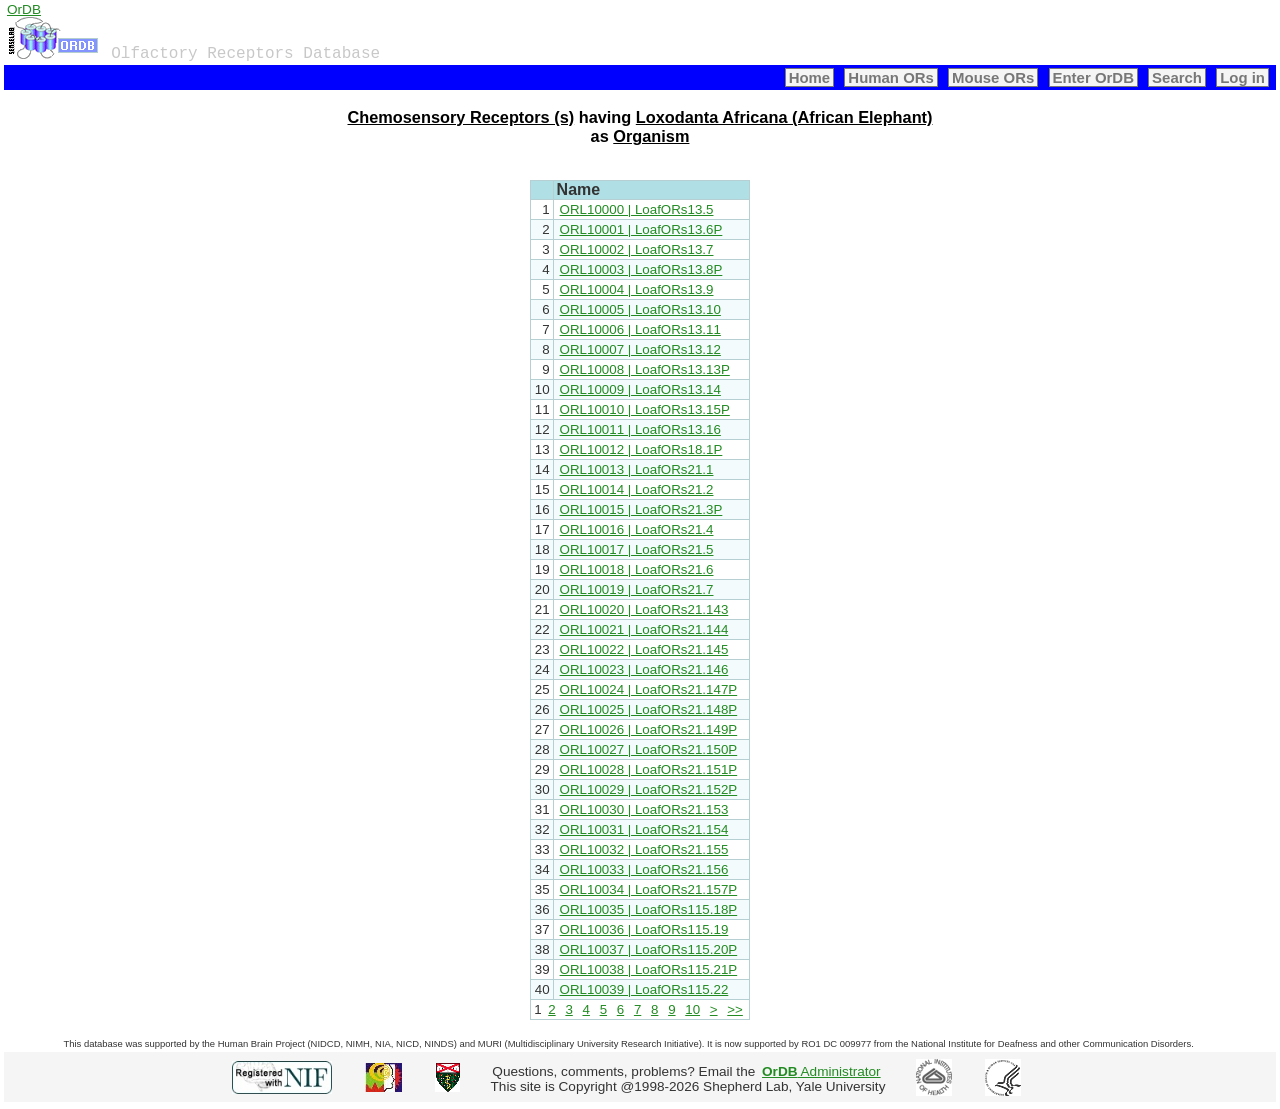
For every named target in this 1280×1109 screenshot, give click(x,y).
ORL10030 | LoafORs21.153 (644, 809)
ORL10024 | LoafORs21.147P (649, 689)
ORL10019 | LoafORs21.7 (637, 589)
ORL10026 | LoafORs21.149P (649, 729)
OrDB (24, 9)
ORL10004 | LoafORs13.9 (637, 289)
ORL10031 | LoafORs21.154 (644, 829)
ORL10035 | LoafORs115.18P (649, 909)
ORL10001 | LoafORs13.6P (641, 229)
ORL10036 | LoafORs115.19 (644, 929)
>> (735, 1009)
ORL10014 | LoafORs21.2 (637, 489)
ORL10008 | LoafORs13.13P (645, 369)
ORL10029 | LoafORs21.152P (649, 789)
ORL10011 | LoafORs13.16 (640, 429)
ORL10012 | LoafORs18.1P (641, 449)
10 (692, 1009)
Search (1177, 77)
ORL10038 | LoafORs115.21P (649, 969)
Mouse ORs (993, 77)
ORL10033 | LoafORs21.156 (644, 869)
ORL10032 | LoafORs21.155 (644, 849)
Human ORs (891, 77)
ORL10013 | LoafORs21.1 (637, 469)
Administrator (821, 1071)
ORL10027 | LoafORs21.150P (649, 749)
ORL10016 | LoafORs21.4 (637, 529)
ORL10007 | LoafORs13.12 (640, 349)
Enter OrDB (1093, 77)
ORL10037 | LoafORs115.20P (649, 949)
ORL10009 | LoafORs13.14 (640, 389)
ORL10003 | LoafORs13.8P (641, 269)
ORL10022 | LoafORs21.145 (644, 649)
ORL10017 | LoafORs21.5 (637, 549)
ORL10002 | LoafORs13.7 (637, 249)
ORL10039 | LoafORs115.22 (644, 989)
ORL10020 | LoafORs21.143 (644, 609)
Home (810, 77)
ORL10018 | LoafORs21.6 (637, 569)
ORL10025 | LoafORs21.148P (649, 709)
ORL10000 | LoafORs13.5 (637, 209)
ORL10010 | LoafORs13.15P (645, 409)
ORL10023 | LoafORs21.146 (644, 669)
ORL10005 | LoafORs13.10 (640, 309)
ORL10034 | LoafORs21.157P (649, 889)
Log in (1242, 77)
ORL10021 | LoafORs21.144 (644, 629)
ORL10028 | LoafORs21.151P (649, 769)
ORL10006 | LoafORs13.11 (640, 329)
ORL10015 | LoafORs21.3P (641, 509)
